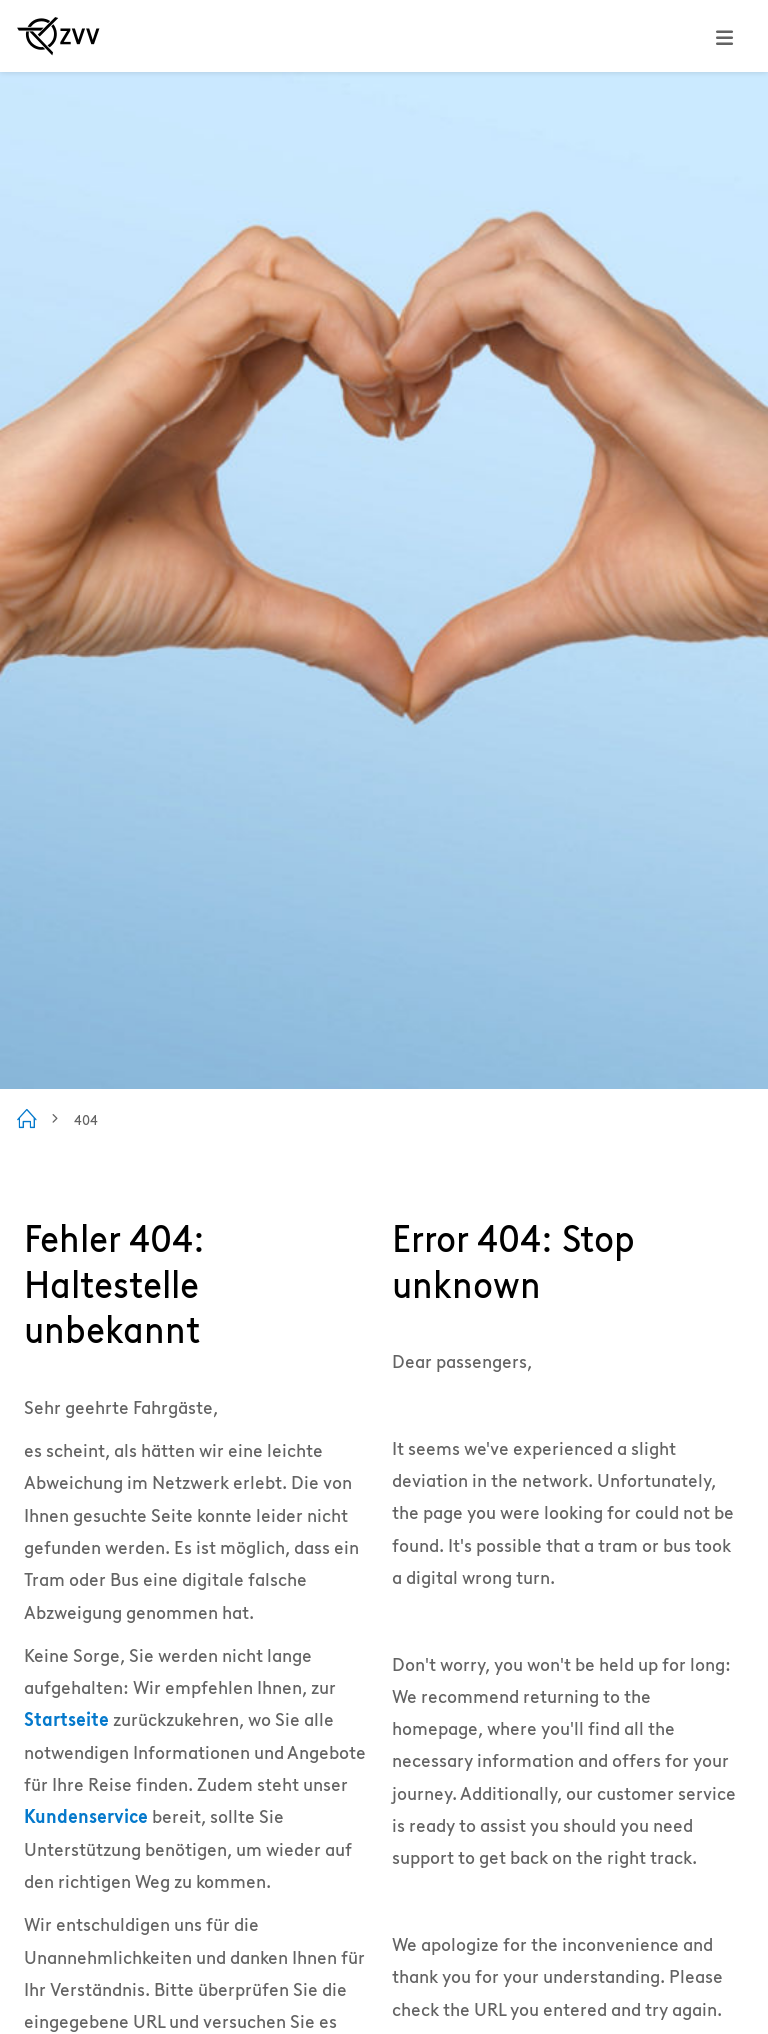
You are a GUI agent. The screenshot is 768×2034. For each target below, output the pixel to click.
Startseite (66, 1719)
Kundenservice (86, 1816)
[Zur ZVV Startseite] (58, 36)
